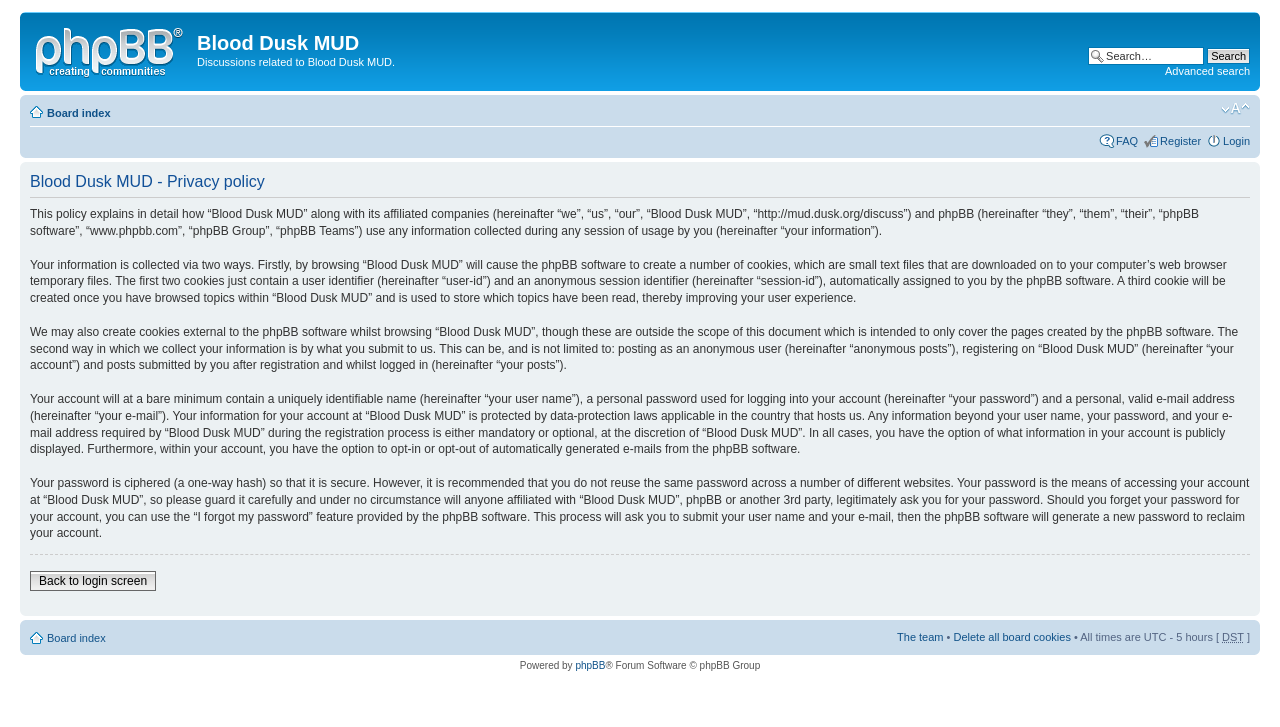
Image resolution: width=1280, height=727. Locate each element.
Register (1180, 141)
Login (1236, 141)
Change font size (1235, 109)
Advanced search (1207, 71)
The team (920, 637)
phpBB (590, 665)
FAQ (1127, 141)
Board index (79, 113)
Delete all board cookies (1011, 637)
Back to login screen (93, 581)
